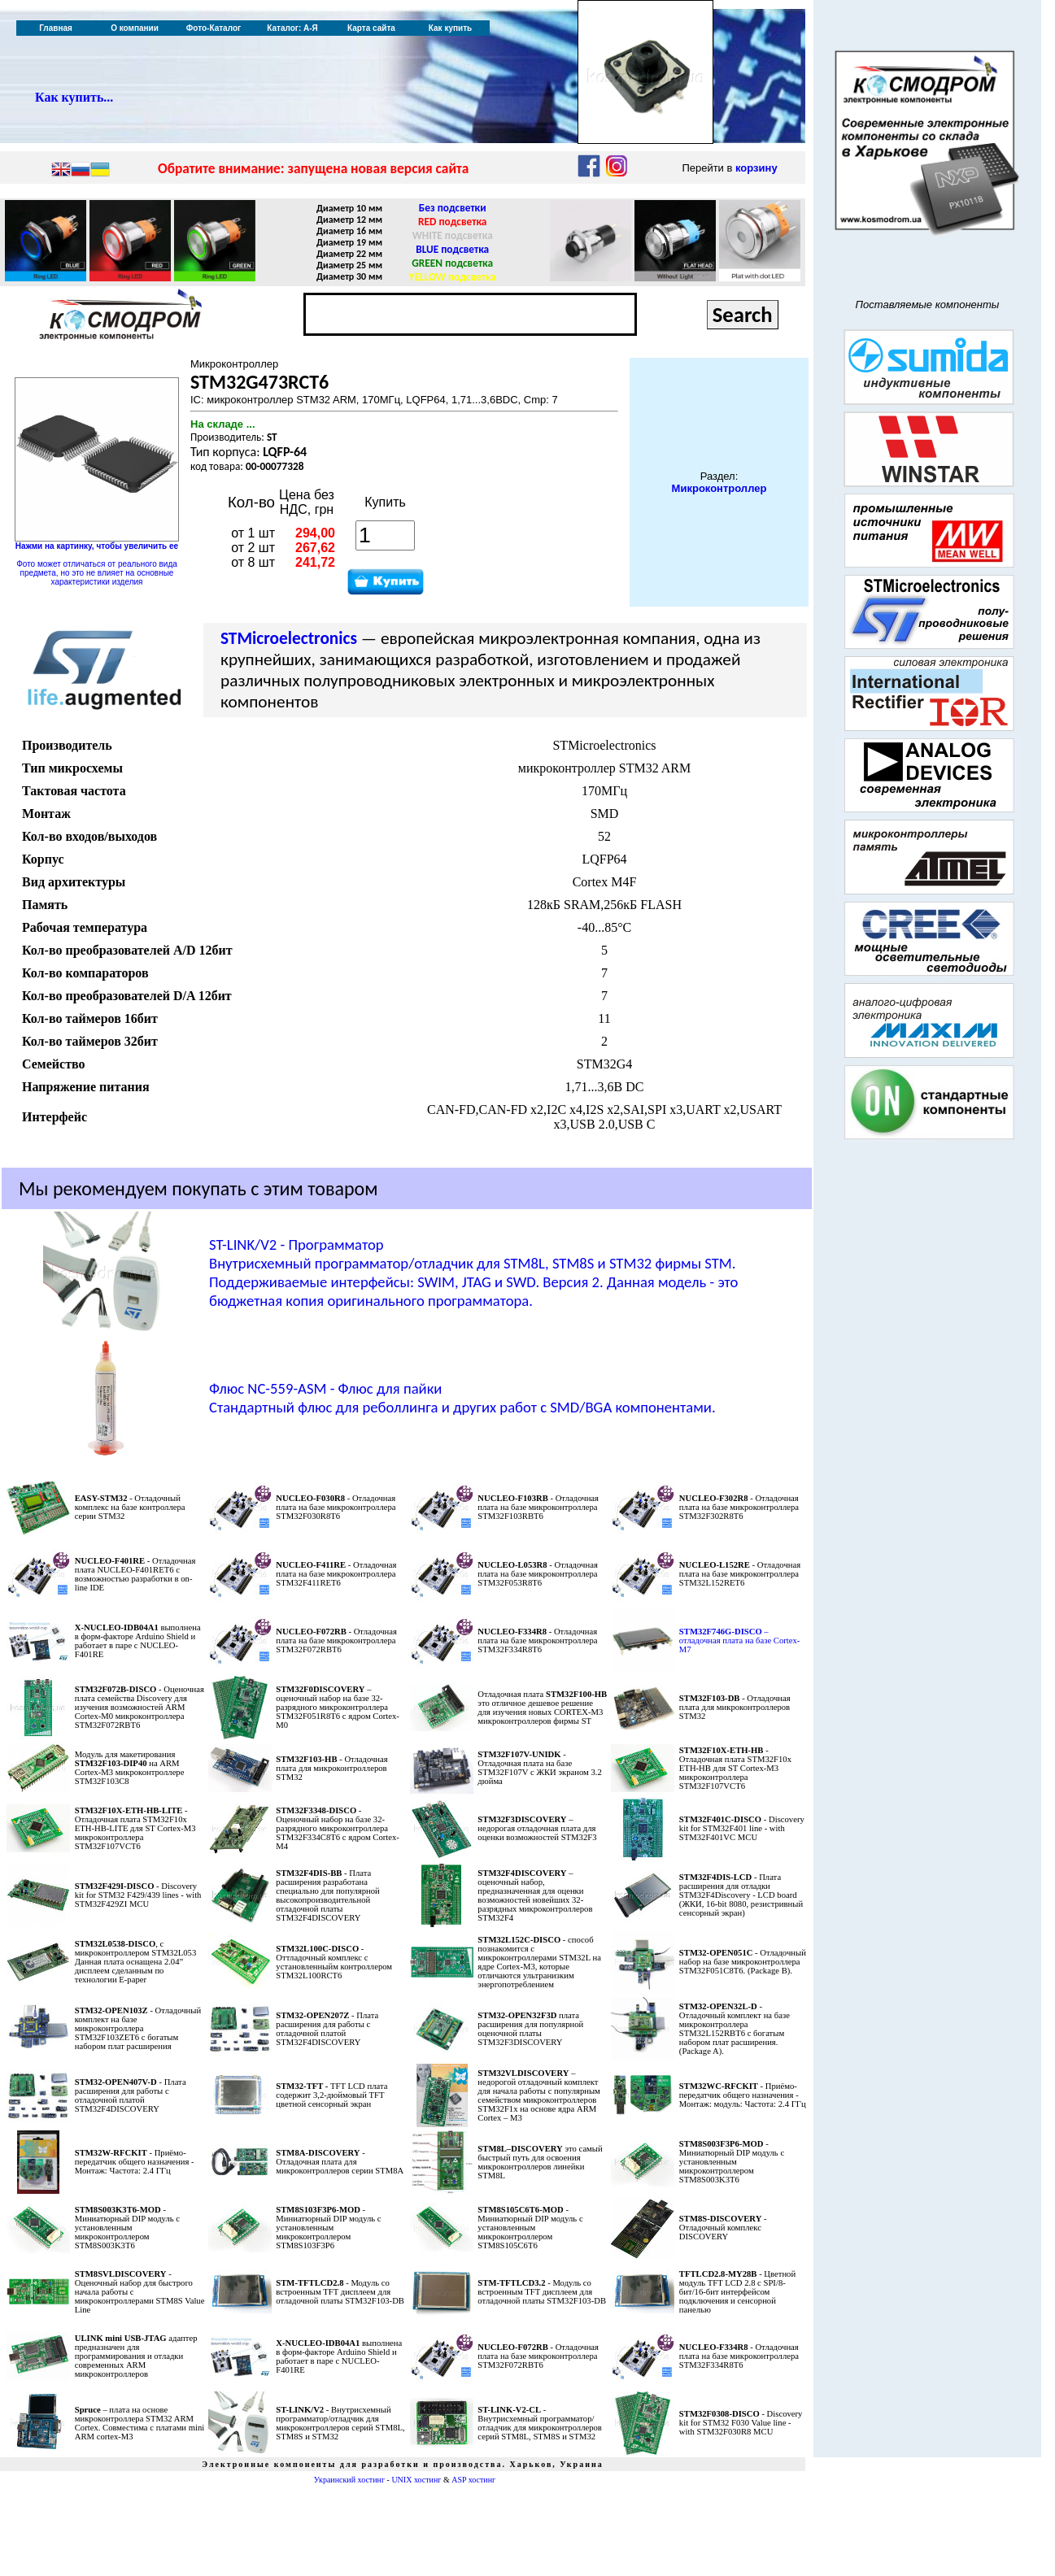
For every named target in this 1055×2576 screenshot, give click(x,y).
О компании (135, 28)
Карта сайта (371, 28)
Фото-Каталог (213, 28)
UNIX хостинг (416, 2479)
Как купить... (74, 97)
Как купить (450, 28)
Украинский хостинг (349, 2479)
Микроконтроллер (719, 488)
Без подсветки (452, 208)
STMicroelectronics (288, 638)
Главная (55, 28)
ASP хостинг (473, 2479)
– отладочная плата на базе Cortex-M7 (739, 1640)
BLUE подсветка (452, 249)
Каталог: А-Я (292, 28)
